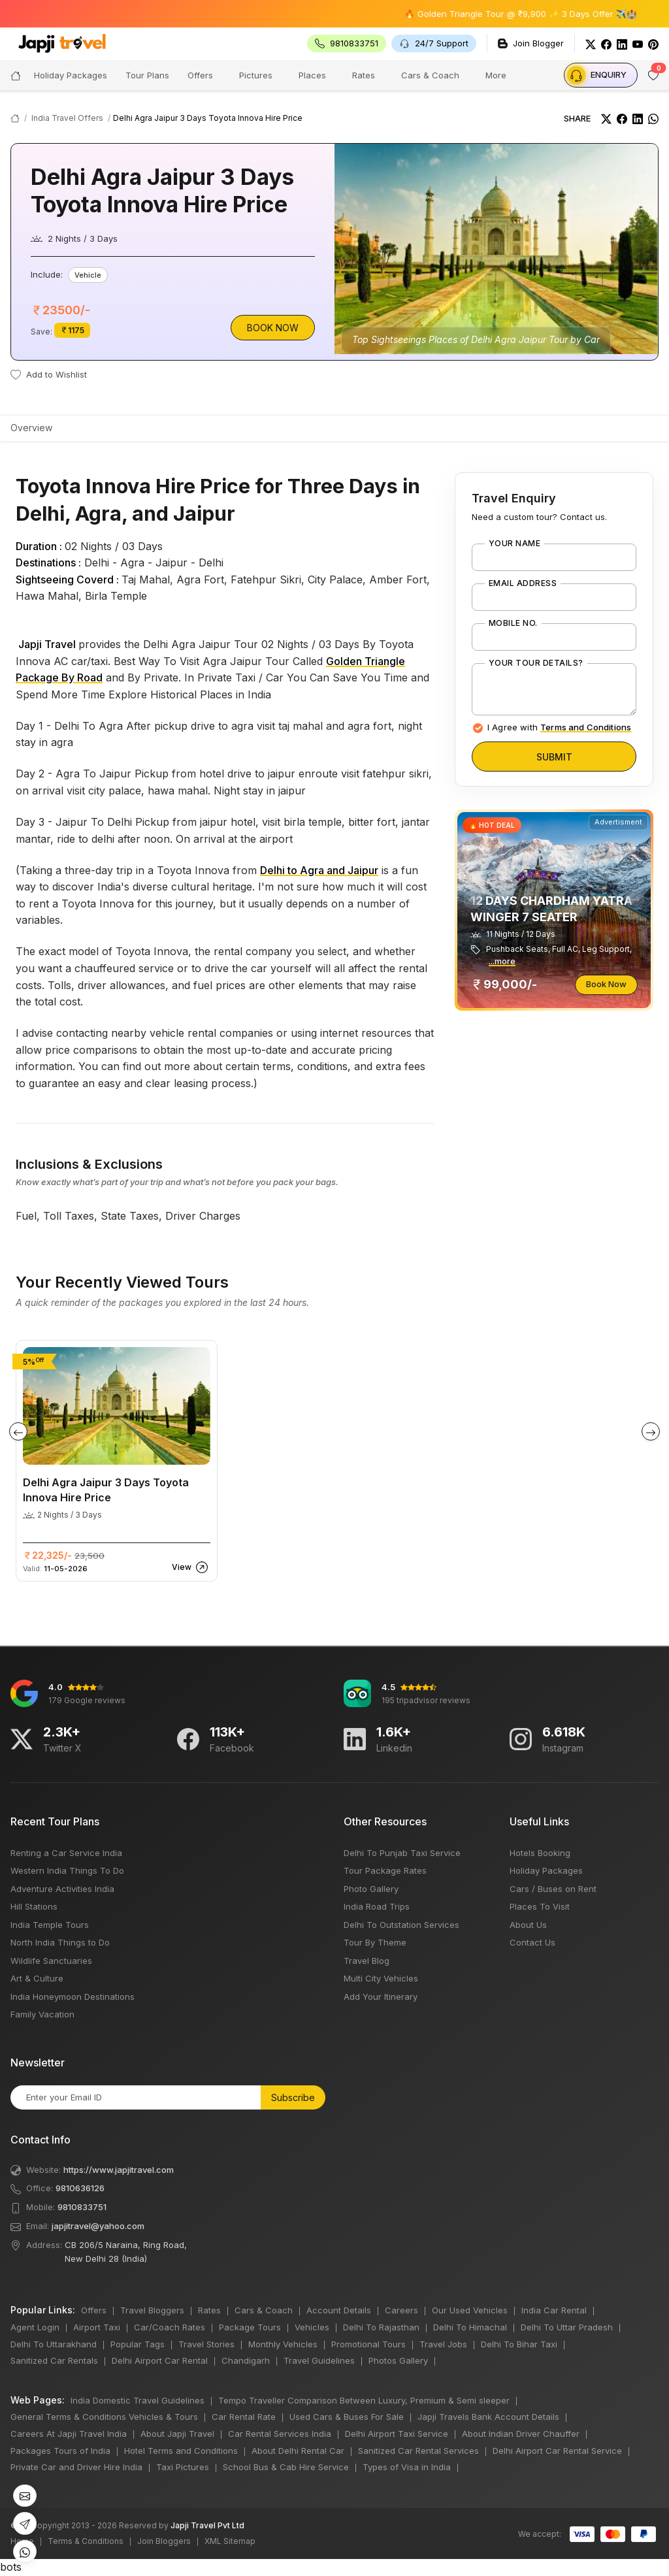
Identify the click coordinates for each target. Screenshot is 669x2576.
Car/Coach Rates (169, 2327)
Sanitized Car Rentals (54, 2360)
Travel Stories (206, 2344)
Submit (554, 756)
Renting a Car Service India (66, 1853)
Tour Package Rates (385, 1870)
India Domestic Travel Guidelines (137, 2400)
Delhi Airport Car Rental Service (557, 2450)
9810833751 (81, 2207)
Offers (200, 75)
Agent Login (34, 2327)
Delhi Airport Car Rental (160, 2360)
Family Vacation (42, 2014)
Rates (363, 75)
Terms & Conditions (85, 2541)
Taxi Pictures (182, 2467)
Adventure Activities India (62, 1888)
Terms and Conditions (585, 727)
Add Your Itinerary (380, 1996)
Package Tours (250, 2327)
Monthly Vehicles (283, 2344)
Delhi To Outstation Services (401, 1924)
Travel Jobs (443, 2344)
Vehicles (312, 2327)
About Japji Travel (177, 2433)
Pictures (255, 75)
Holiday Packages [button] (70, 75)
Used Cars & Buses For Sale (346, 2416)
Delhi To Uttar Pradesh (567, 2327)
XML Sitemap (229, 2541)
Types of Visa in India (407, 2467)
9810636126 (80, 2188)
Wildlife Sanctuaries (51, 1960)
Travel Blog (366, 1960)
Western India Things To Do (67, 1870)
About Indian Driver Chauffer (520, 2433)
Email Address (523, 583)
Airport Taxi (96, 2327)
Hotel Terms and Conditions (181, 2450)
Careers (401, 2310)
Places (312, 75)
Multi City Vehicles (381, 1978)
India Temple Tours (49, 1924)
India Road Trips (377, 1906)
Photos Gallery (398, 2360)
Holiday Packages (546, 1870)
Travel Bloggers (152, 2310)
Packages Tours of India (60, 2450)
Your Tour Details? (536, 663)
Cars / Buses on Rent (553, 1888)
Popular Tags (137, 2344)
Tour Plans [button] (147, 75)
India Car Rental (554, 2310)
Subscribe (293, 2097)
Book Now (273, 327)
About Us (528, 1924)
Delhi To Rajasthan (381, 2327)
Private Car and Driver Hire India (76, 2467)
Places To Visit (540, 1906)
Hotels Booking (540, 1853)
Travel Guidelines (319, 2360)
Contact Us (532, 1942)
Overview (31, 427)
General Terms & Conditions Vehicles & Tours (104, 2416)
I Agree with (559, 727)
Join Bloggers (164, 2541)
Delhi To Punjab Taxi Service (402, 1853)
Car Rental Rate (244, 2416)
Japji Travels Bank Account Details (488, 2416)
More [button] (495, 75)
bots (334, 1288)
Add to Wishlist (48, 374)
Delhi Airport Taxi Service (396, 2433)
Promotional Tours (368, 2344)
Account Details (338, 2310)
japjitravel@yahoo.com (98, 2226)
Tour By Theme (375, 1942)
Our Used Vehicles (470, 2310)
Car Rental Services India (279, 2433)
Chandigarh (245, 2360)
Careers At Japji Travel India (68, 2433)
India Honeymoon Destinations (72, 1996)
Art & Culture (36, 1978)
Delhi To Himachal (470, 2327)
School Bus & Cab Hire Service (286, 2467)
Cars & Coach (430, 75)
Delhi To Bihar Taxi (519, 2344)
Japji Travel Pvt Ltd (207, 2525)
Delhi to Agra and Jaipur (319, 870)
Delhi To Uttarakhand (53, 2344)
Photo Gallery (371, 1888)
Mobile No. (513, 623)
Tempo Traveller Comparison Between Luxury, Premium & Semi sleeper (364, 2400)
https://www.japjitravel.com (118, 2169)
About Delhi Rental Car (298, 2450)
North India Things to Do (60, 1942)
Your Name (514, 543)
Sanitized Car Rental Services (418, 2450)
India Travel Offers (67, 118)
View (190, 1567)
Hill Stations (33, 1906)
